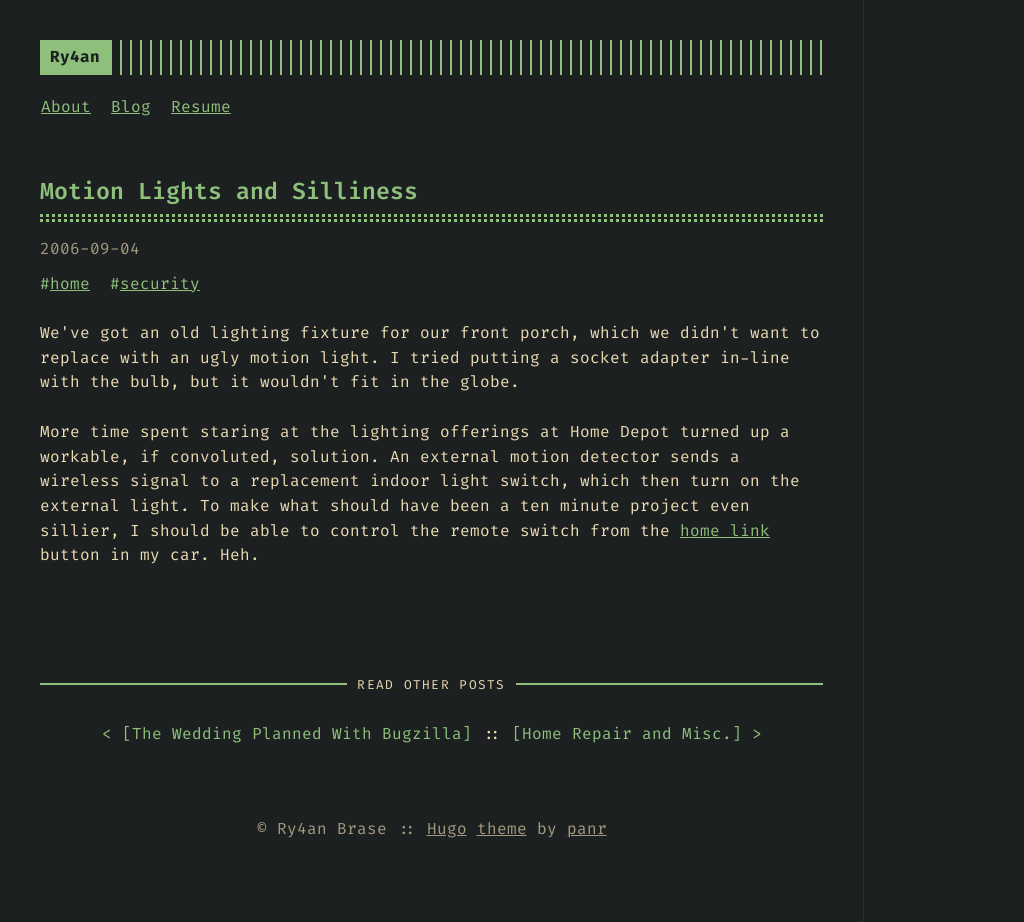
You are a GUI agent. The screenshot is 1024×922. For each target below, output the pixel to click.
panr (587, 828)
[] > (637, 734)
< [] (287, 734)
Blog (131, 106)
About (66, 106)
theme (502, 828)
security (160, 283)
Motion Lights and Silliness (229, 191)
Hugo (447, 828)
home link (725, 530)
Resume (201, 106)
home (70, 283)
